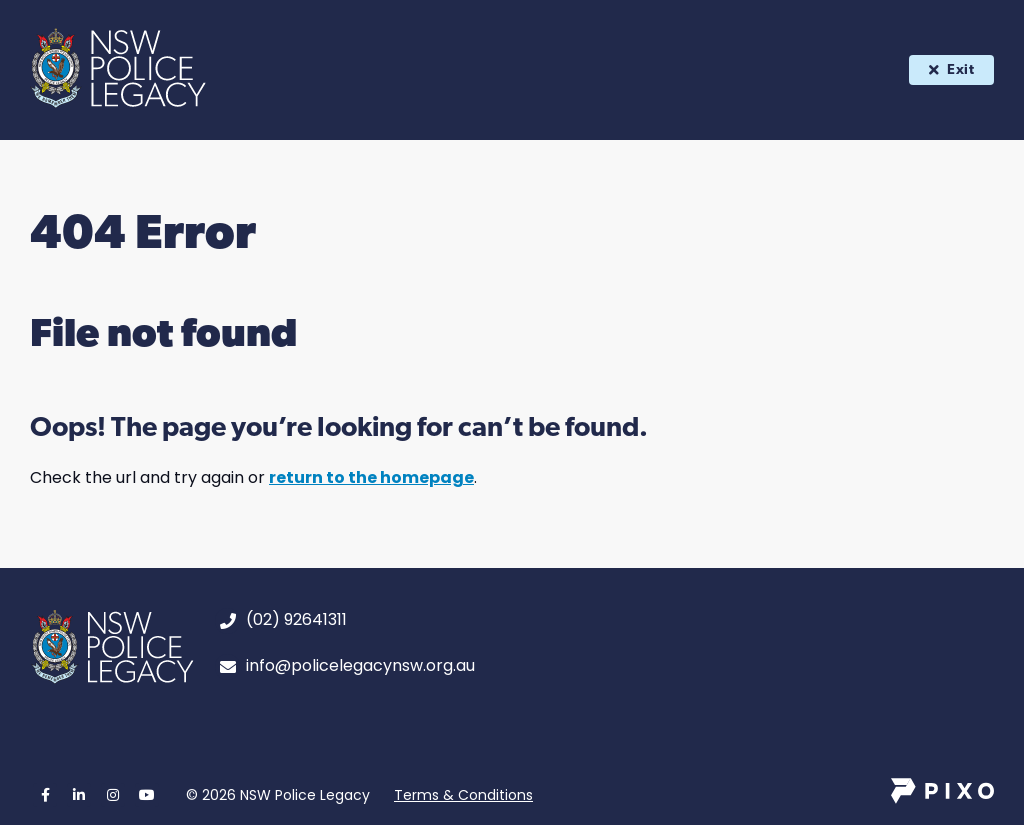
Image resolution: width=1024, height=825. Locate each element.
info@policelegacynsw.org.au (360, 665)
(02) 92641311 (296, 619)
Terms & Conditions (463, 795)
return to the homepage (371, 477)
